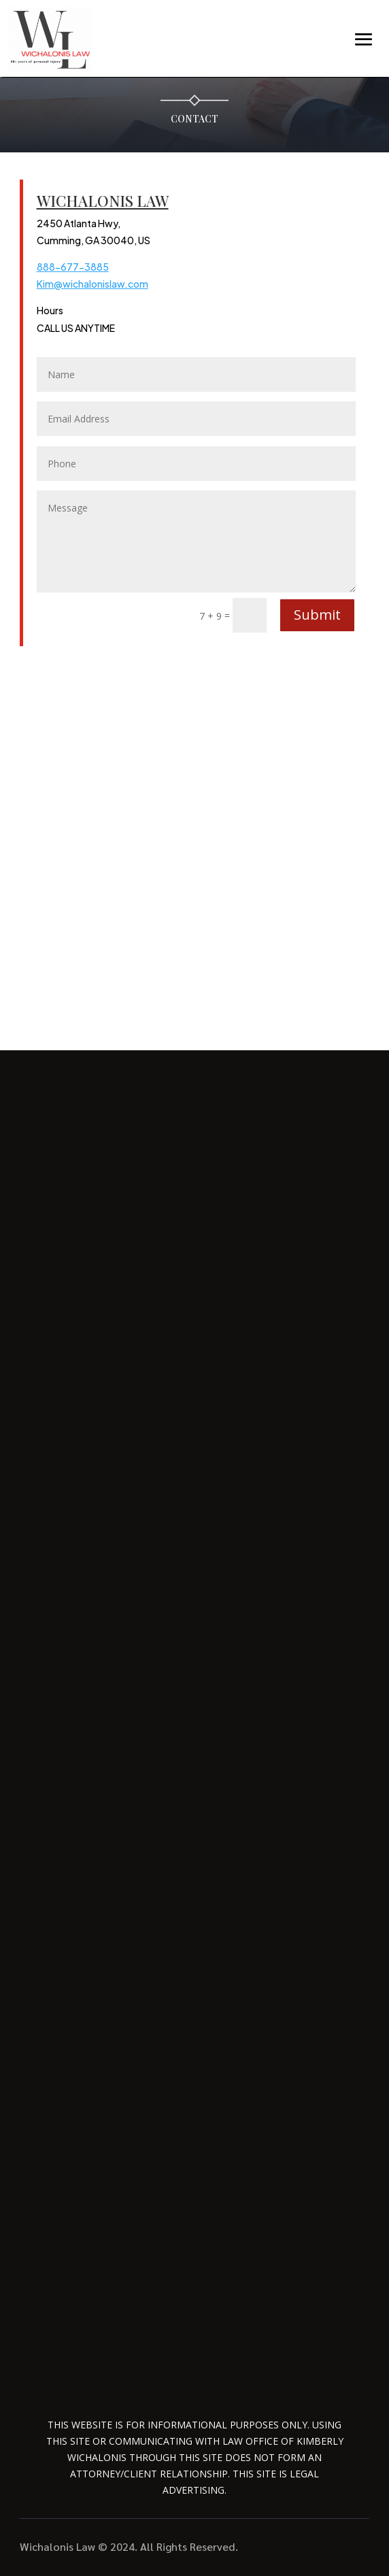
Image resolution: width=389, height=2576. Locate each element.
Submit (317, 614)
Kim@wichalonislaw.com (92, 284)
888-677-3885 (73, 267)
